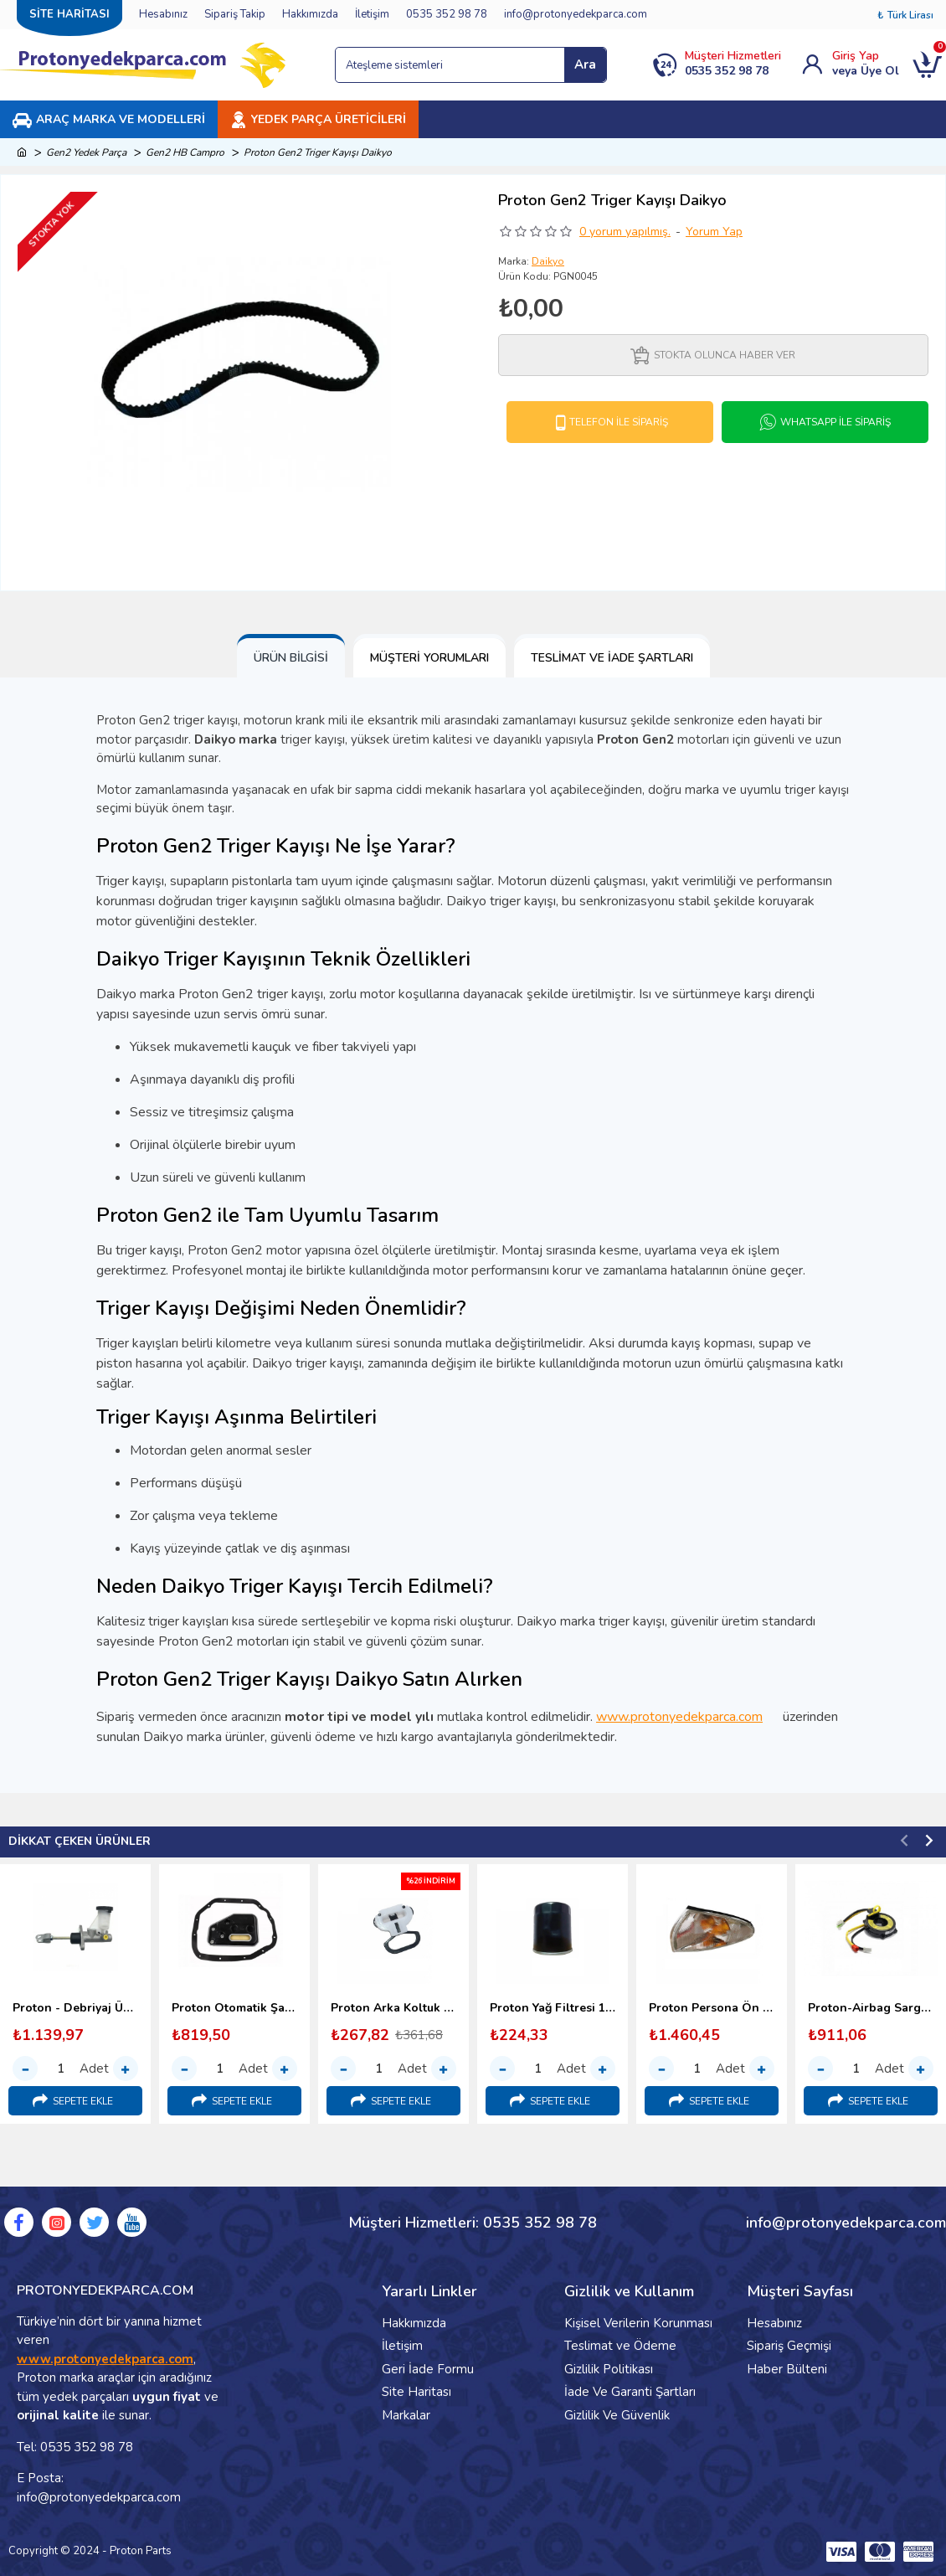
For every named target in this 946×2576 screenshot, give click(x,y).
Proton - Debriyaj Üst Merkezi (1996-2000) (75, 2008)
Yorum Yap (714, 232)
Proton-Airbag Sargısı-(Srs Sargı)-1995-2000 (870, 2008)
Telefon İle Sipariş (618, 422)
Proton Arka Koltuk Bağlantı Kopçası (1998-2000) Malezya (393, 2008)
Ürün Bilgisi (291, 658)
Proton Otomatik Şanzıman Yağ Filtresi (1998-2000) (234, 2008)
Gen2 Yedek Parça (86, 152)
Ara (585, 64)
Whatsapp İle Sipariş (835, 422)
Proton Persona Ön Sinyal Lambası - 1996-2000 (711, 2008)
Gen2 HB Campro (185, 152)
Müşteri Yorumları (429, 658)
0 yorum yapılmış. (625, 232)
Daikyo (548, 261)
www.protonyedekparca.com (687, 1717)
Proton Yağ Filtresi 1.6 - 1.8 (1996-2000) (552, 2008)
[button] (904, 1839)
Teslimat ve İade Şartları (612, 658)
